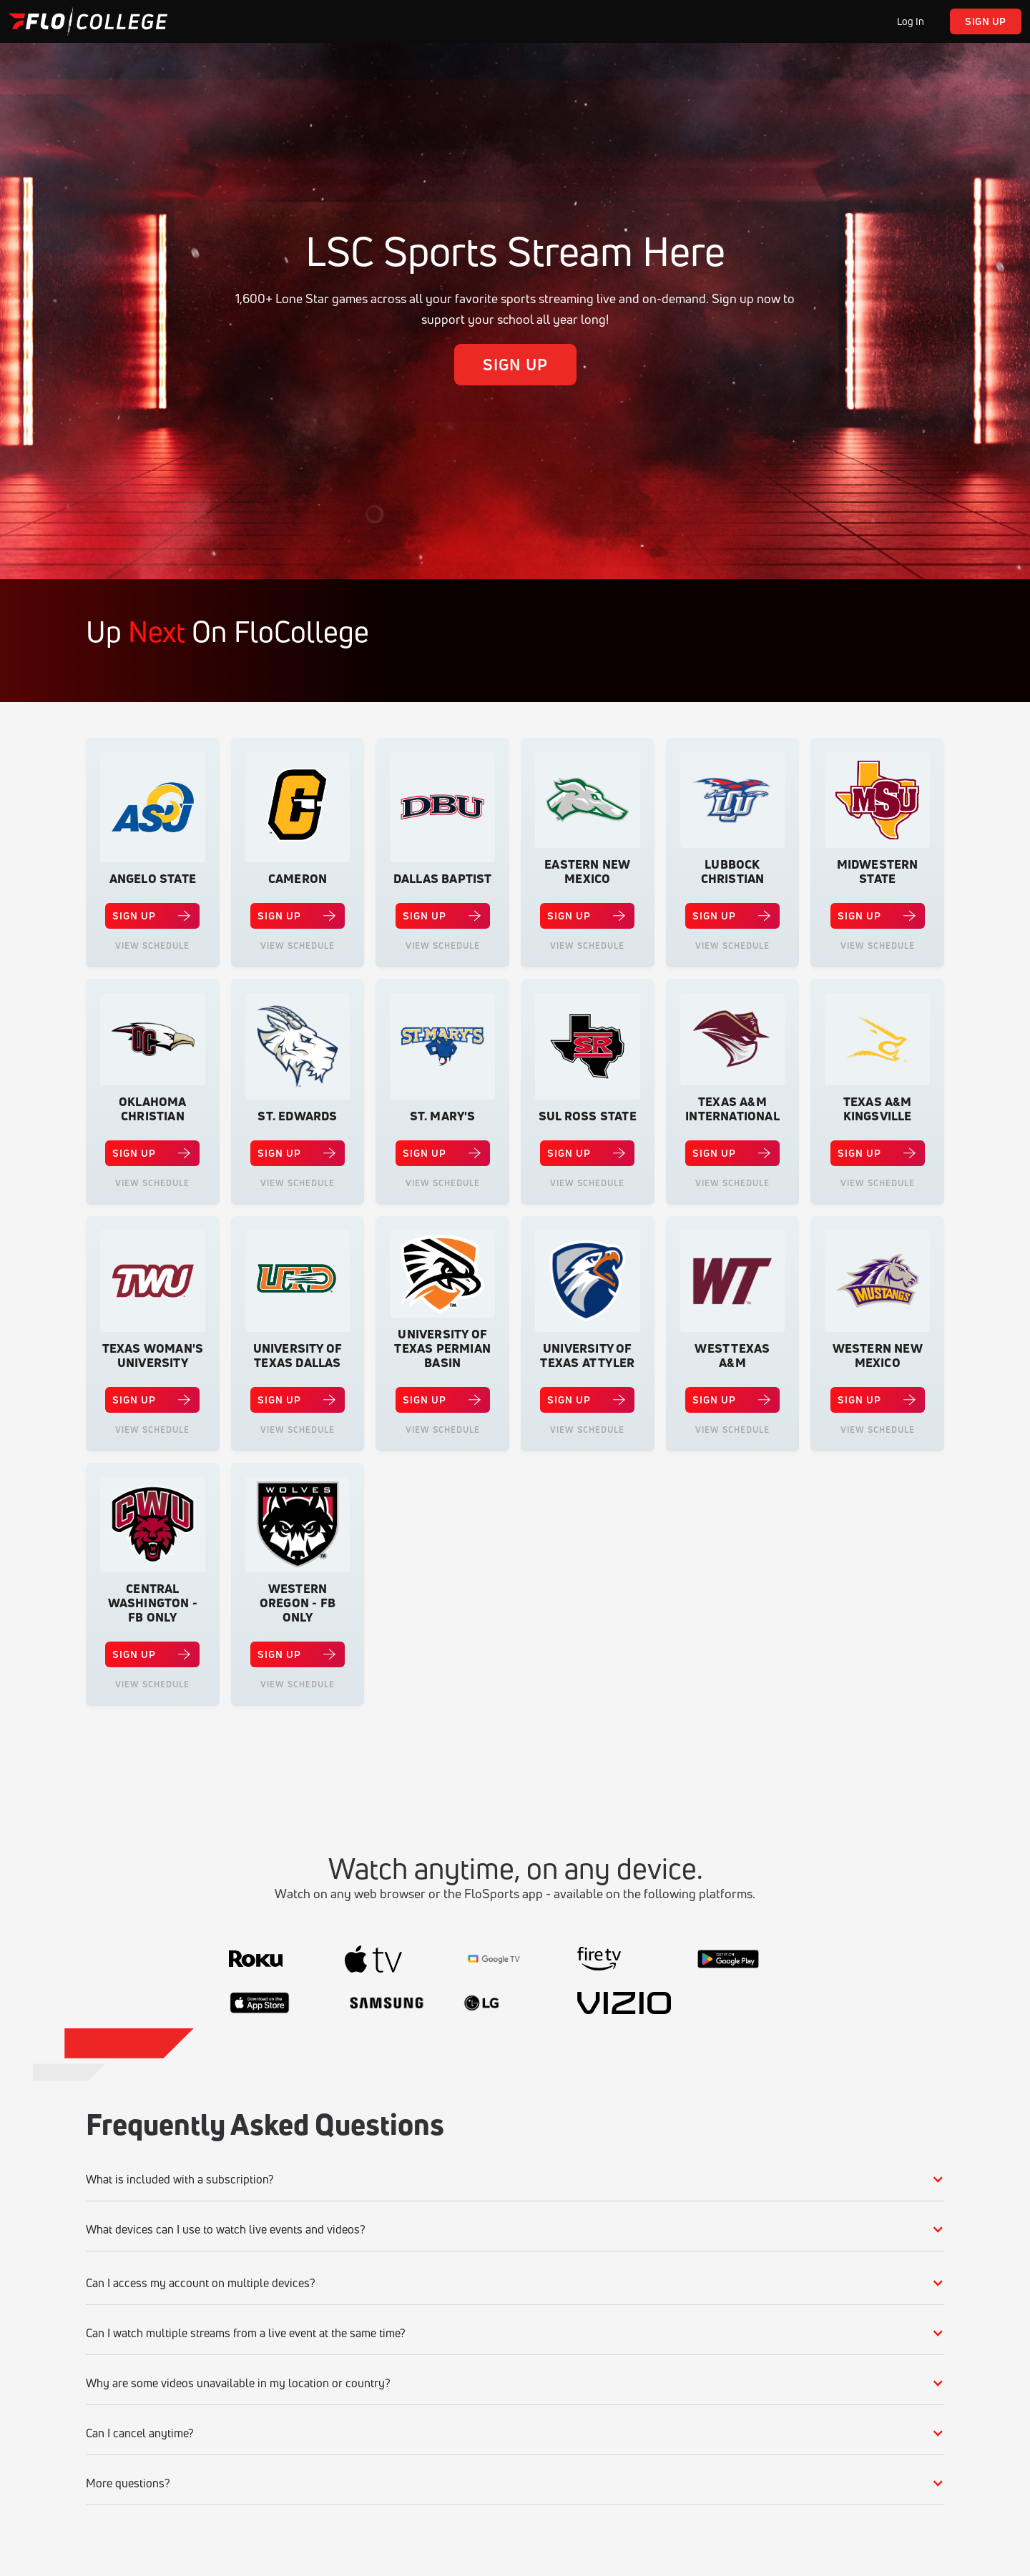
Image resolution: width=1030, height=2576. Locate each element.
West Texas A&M (732, 1355)
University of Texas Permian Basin (442, 1348)
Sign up (985, 21)
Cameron (297, 879)
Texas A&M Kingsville (877, 1109)
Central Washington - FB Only (152, 1602)
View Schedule (152, 945)
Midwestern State (877, 871)
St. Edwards (297, 1116)
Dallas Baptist (442, 879)
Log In (910, 21)
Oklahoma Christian (153, 1109)
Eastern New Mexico (587, 871)
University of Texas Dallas (298, 1355)
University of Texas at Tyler (587, 1355)
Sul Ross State (588, 1116)
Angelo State (152, 879)
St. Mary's (443, 1116)
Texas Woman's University (153, 1355)
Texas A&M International (732, 1109)
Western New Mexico (878, 1355)
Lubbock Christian (733, 871)
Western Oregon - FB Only (297, 1602)
